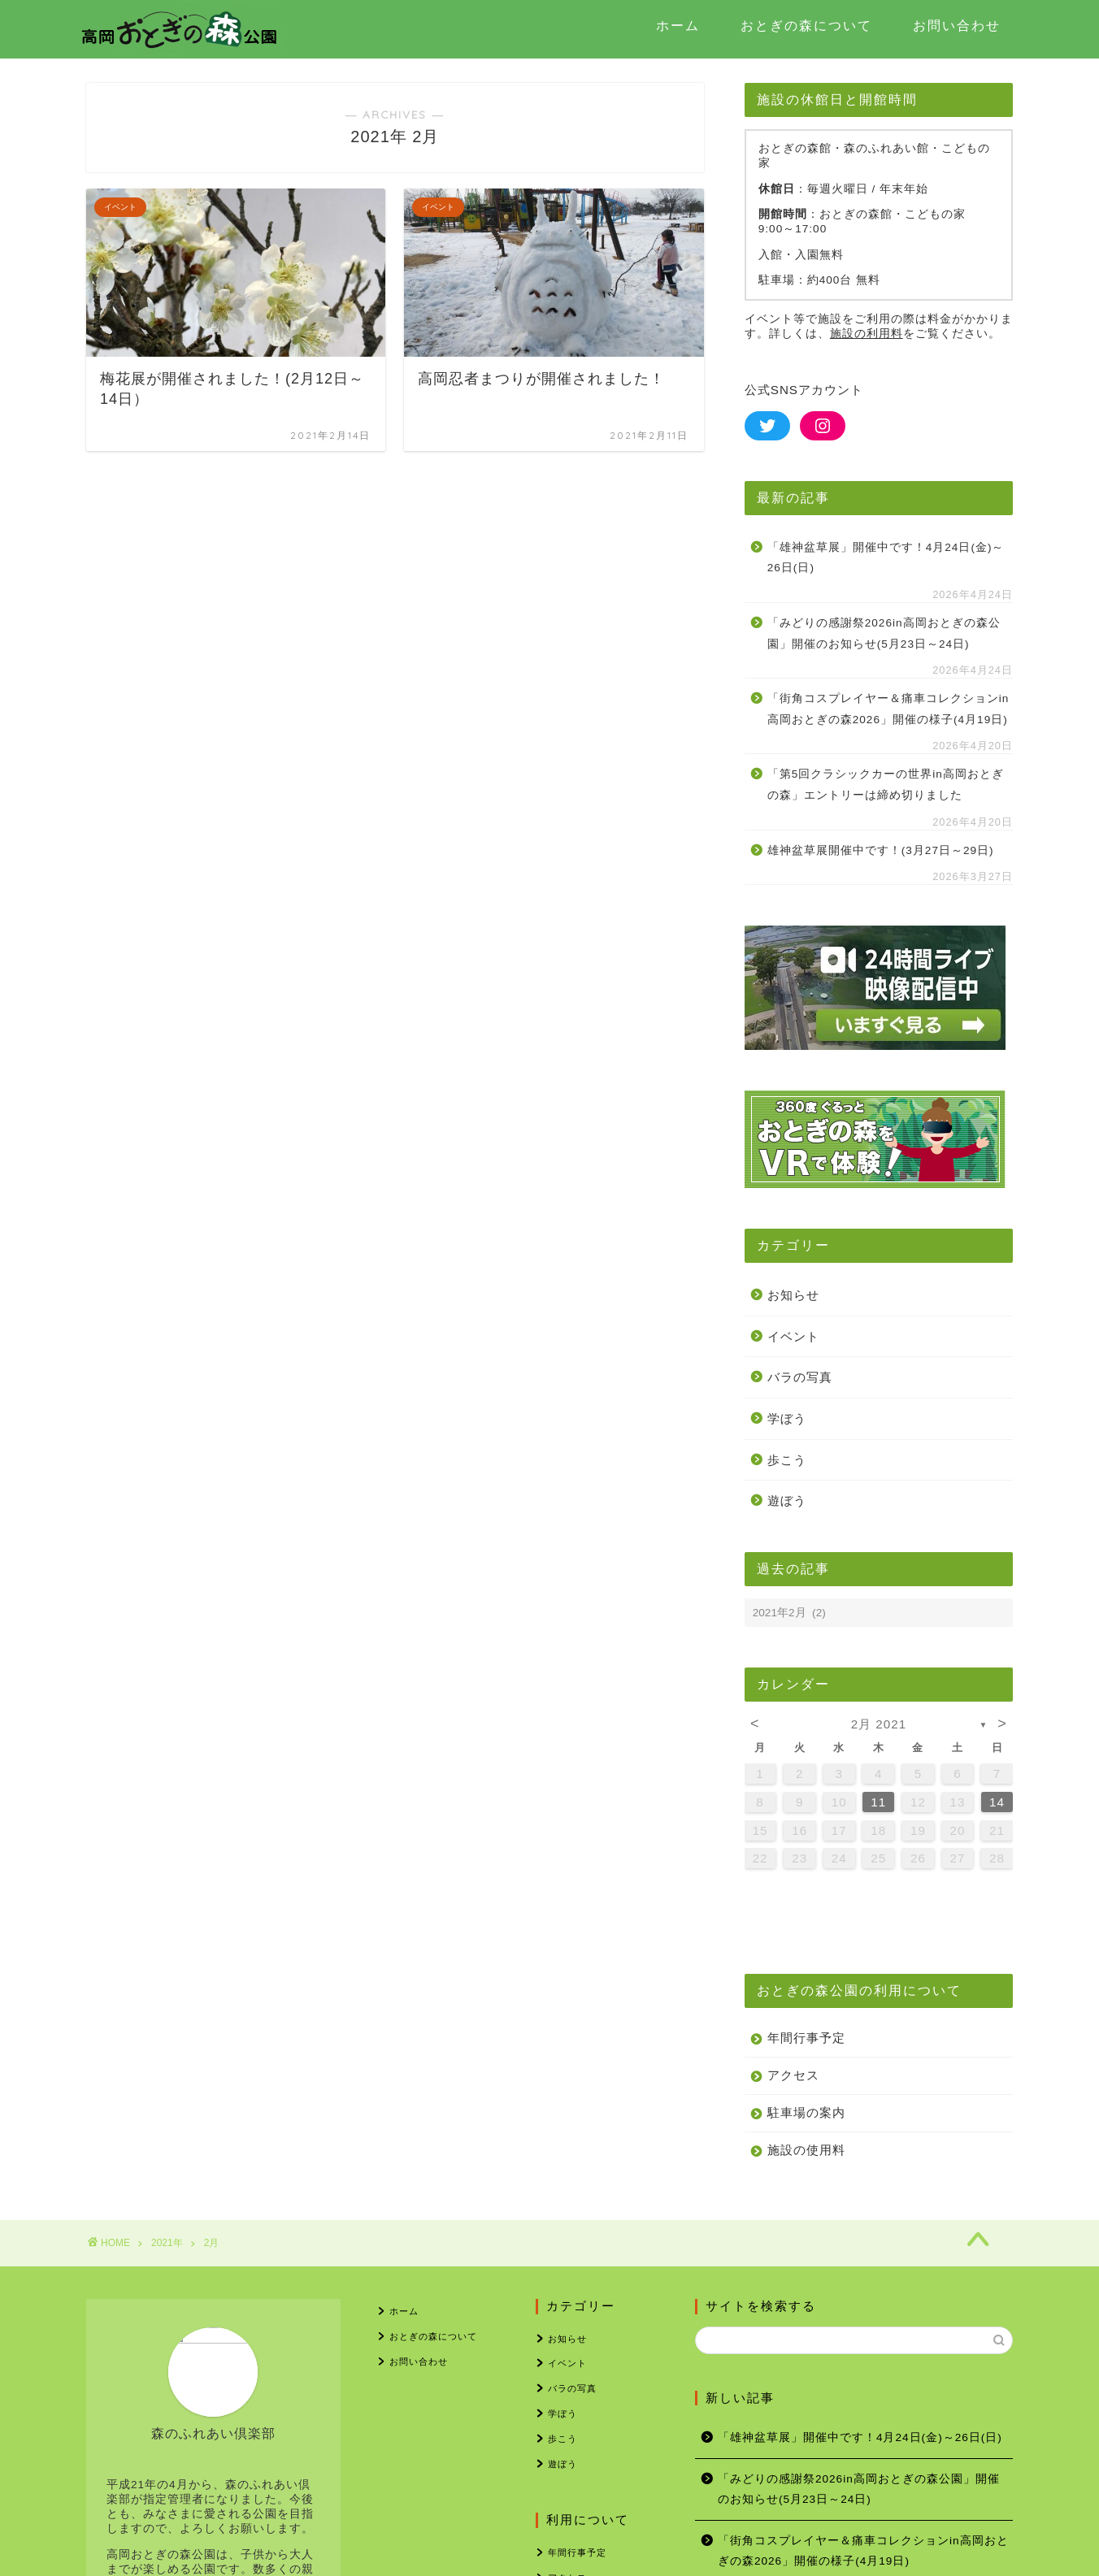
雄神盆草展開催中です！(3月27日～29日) (880, 850)
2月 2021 (878, 1724)
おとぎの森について (806, 25)
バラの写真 (799, 1377)
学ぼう (786, 1418)
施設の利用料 (866, 333)
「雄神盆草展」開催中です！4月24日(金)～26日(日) (886, 558)
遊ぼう (786, 1500)
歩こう (786, 1460)
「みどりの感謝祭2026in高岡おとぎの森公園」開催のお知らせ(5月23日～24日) (884, 633)
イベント (793, 1336)
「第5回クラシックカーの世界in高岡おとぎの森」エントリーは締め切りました (885, 784)
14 (997, 1802)
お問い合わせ (957, 25)
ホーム (678, 25)
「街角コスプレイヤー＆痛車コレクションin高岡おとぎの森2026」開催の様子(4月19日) (888, 709)
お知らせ (793, 1295)
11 (878, 1802)
